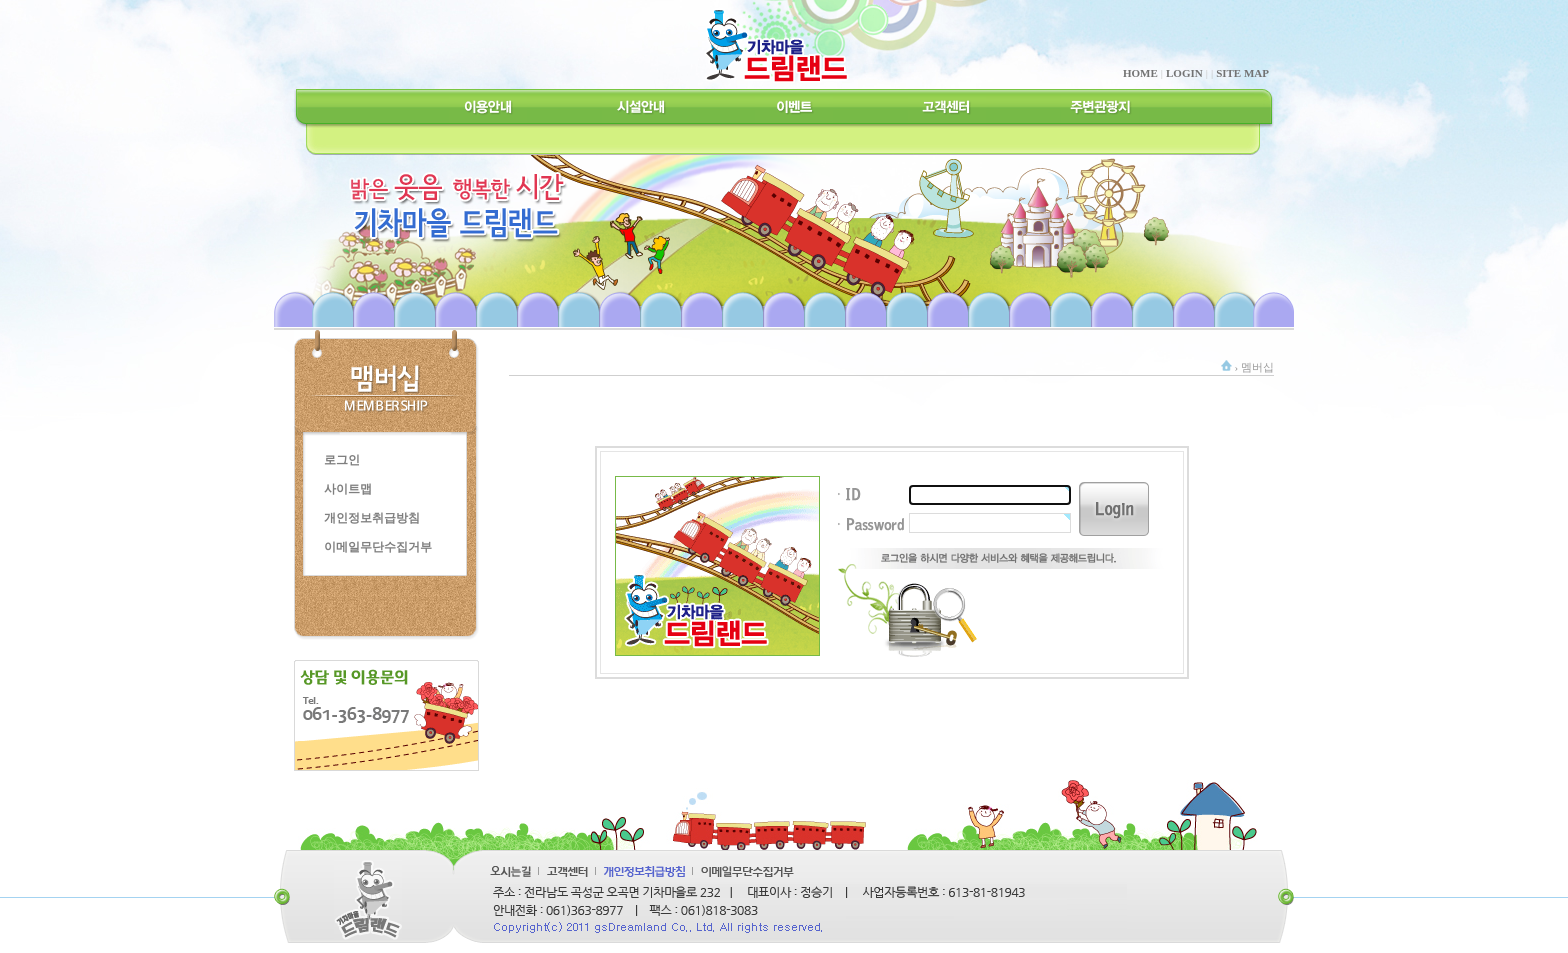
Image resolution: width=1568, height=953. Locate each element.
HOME (1140, 73)
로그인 (342, 460)
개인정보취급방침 (372, 518)
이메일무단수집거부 (378, 547)
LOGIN (1184, 73)
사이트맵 (348, 489)
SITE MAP (1242, 73)
